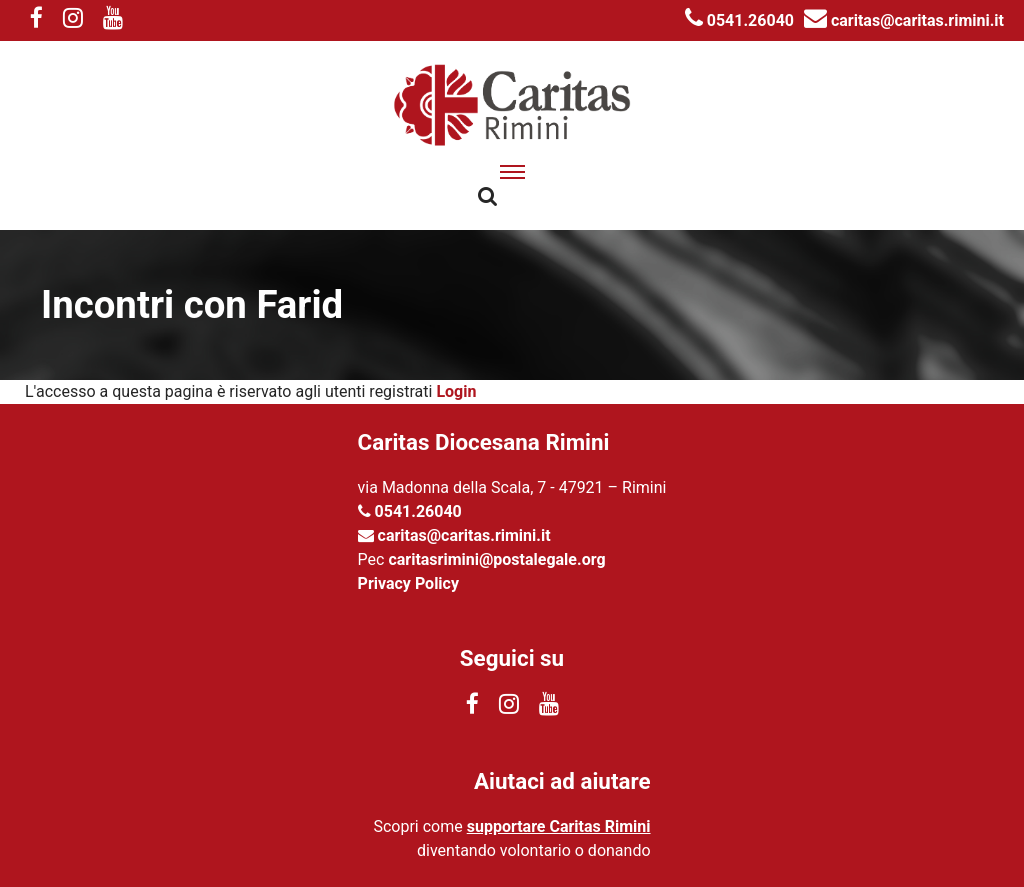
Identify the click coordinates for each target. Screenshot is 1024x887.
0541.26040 (739, 20)
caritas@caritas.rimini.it (904, 20)
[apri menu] (512, 172)
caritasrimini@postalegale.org (496, 559)
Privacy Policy (408, 583)
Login (456, 391)
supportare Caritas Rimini (559, 826)
